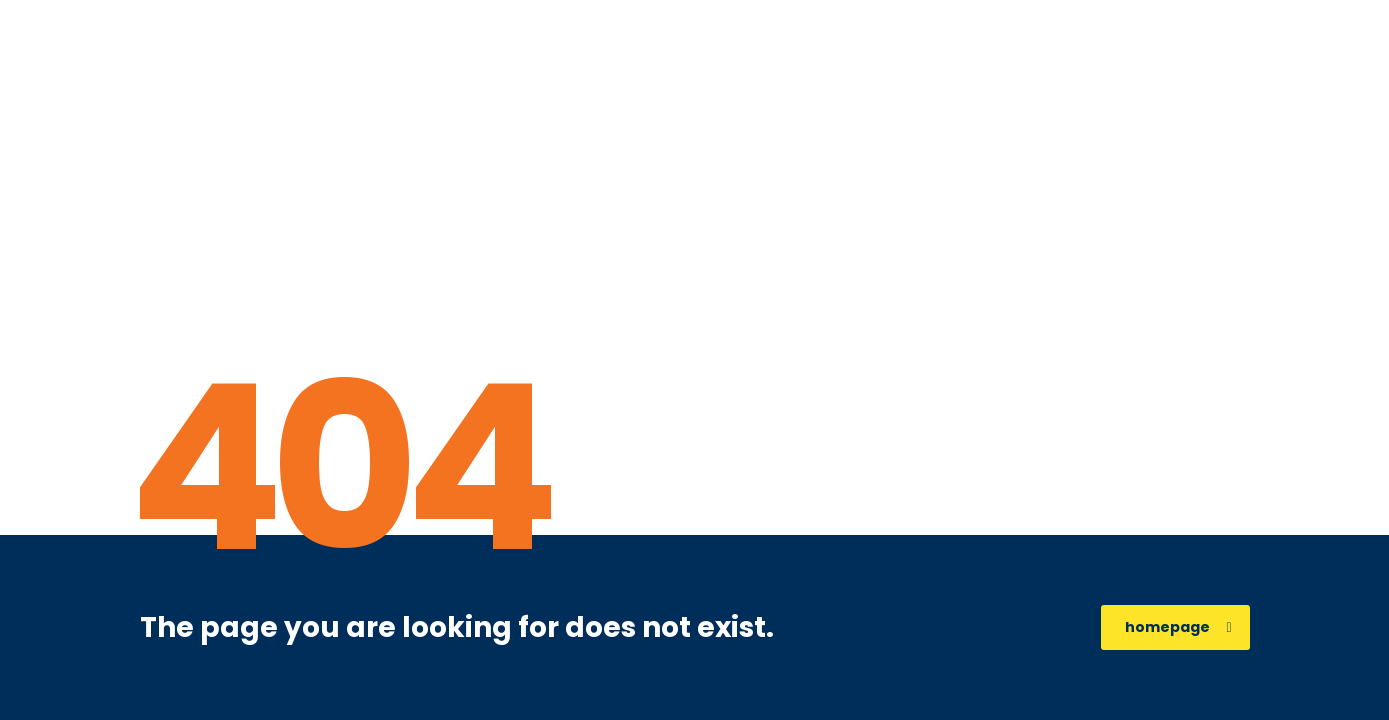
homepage (1178, 627)
